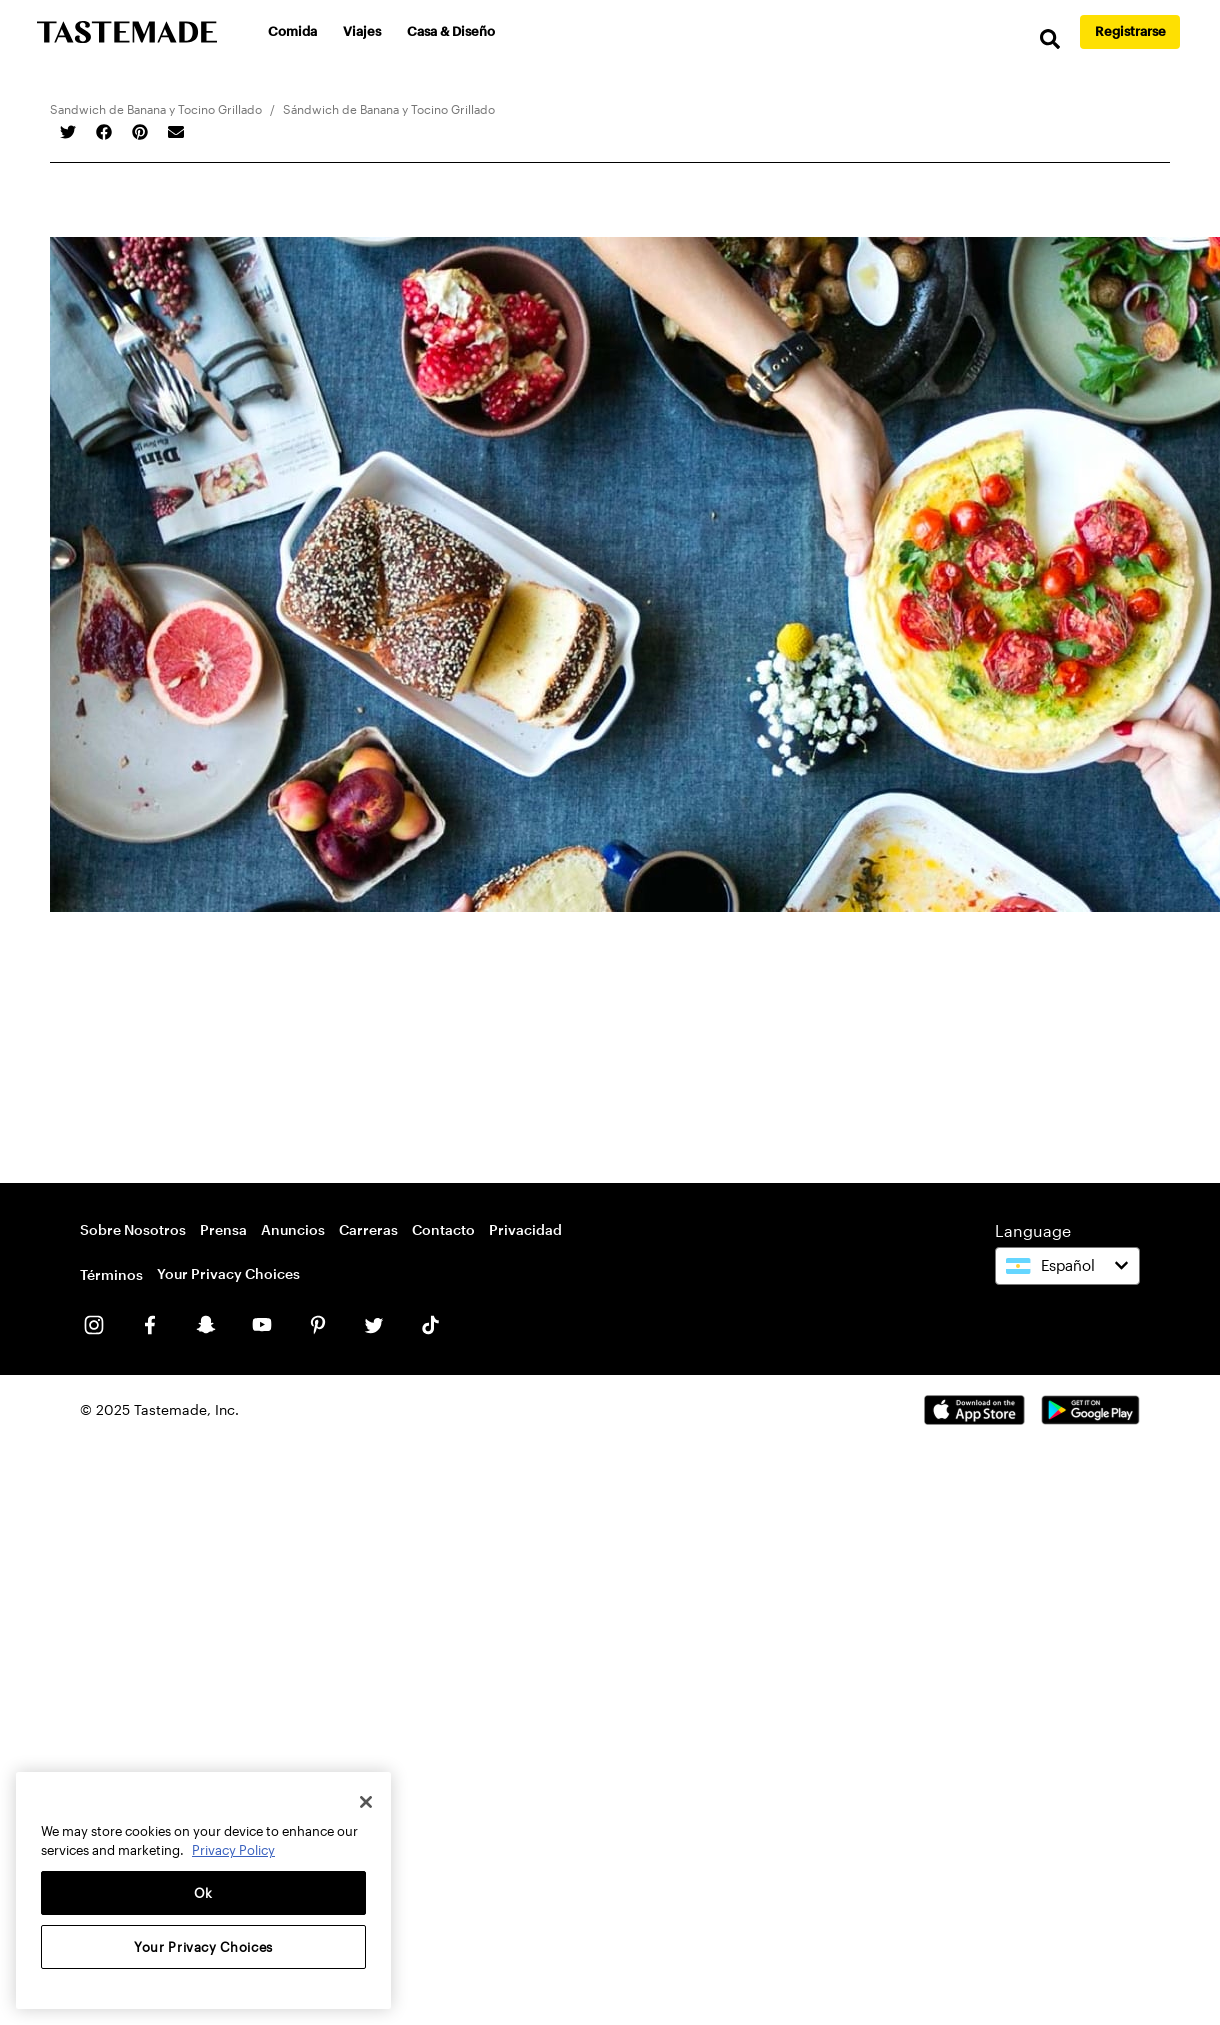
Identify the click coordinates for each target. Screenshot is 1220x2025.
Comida (292, 31)
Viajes (362, 31)
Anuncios (293, 1229)
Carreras (368, 1229)
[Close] (366, 1802)
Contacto (443, 1229)
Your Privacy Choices (228, 1273)
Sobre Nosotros (133, 1229)
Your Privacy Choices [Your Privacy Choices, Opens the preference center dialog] (203, 1947)
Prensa (223, 1229)
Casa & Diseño (451, 31)
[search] (1050, 39)
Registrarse (1130, 31)
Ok (203, 1893)
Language (1033, 1230)
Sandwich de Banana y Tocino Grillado (156, 109)
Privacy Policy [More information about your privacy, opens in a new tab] (233, 1850)
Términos (111, 1274)
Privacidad (525, 1229)
